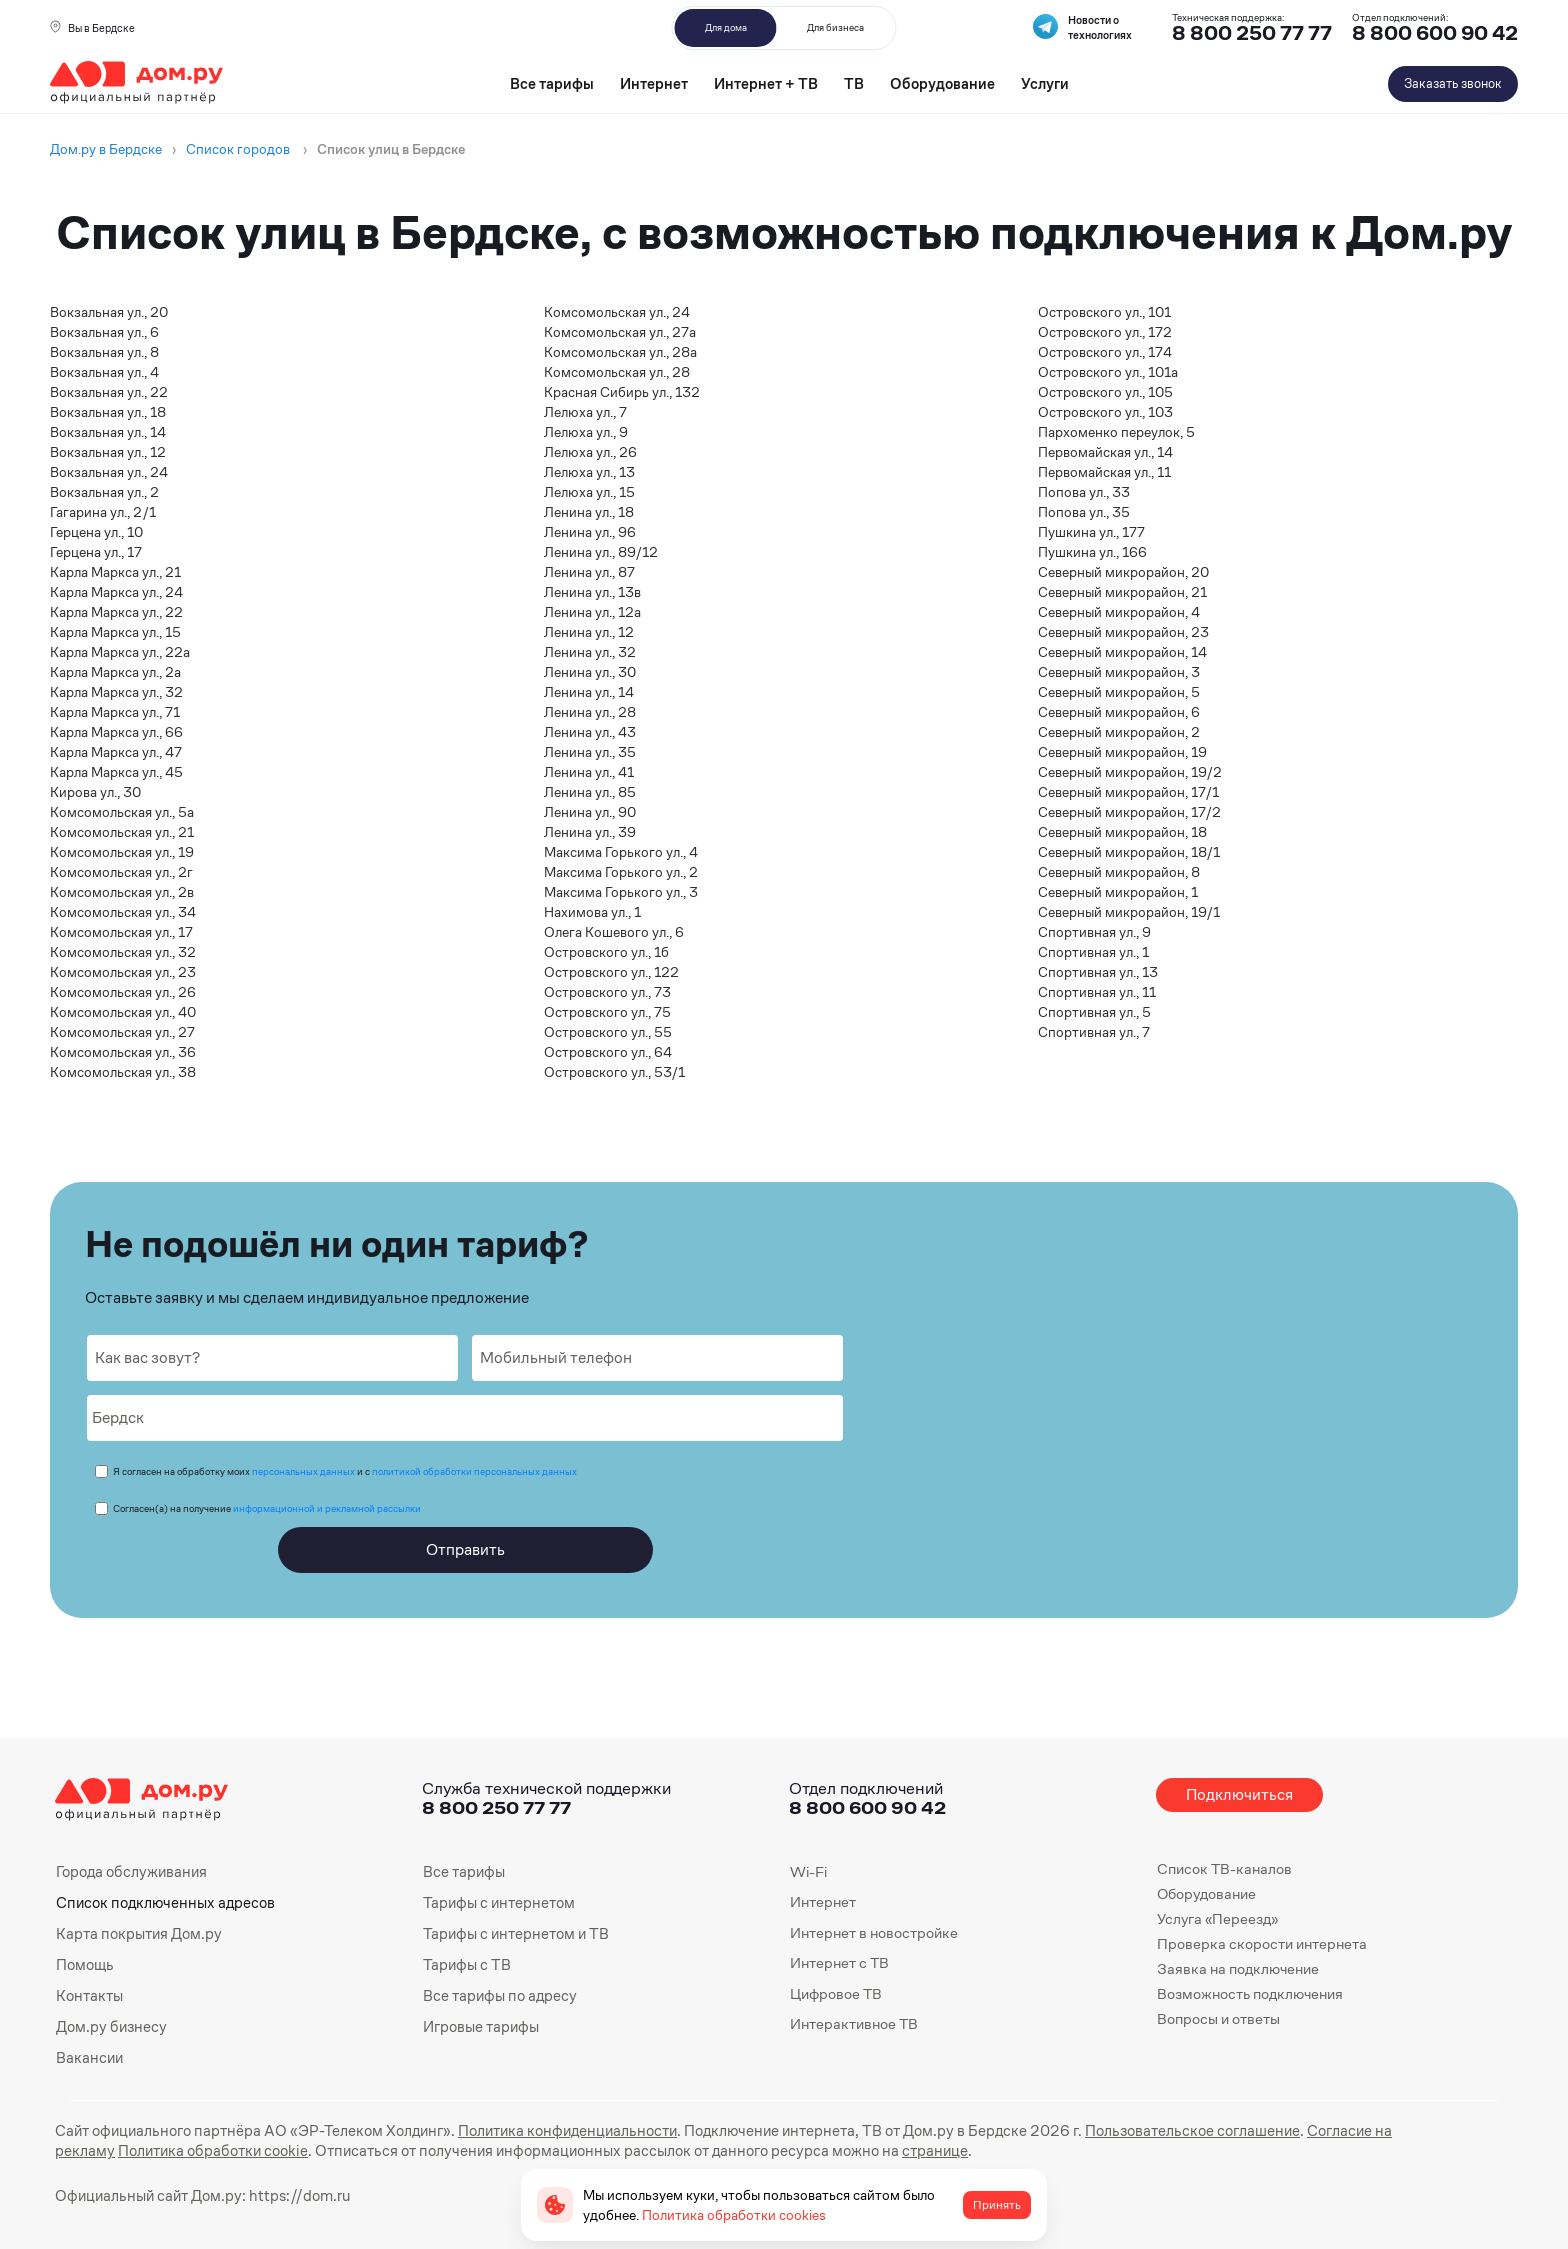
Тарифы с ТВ (465, 1962)
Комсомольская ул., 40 (123, 1012)
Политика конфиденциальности (553, 2126)
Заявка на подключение (1238, 1968)
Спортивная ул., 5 (1094, 1012)
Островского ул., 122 (611, 972)
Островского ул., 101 (1104, 312)
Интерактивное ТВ (854, 2023)
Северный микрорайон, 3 (1119, 672)
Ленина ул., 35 (590, 752)
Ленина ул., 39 (590, 832)
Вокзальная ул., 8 (104, 352)
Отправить (465, 1549)
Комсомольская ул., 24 (617, 312)
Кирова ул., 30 (95, 792)
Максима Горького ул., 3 (621, 892)
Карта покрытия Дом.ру (138, 1932)
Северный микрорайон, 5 (1119, 692)
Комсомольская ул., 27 (122, 1032)
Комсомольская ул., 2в (122, 892)
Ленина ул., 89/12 (601, 552)
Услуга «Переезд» (1217, 1918)
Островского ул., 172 (1105, 332)
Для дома (726, 27)
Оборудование (942, 83)
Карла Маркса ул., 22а (120, 652)
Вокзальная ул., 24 (109, 472)
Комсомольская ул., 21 (122, 832)
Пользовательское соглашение (1166, 2126)
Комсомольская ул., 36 (123, 1052)
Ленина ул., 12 (589, 632)
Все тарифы (552, 83)
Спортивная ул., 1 (1093, 952)
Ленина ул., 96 (590, 532)
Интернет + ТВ (766, 83)
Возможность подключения (1250, 1993)
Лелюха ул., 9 (586, 432)
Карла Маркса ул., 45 (116, 772)
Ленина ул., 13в (592, 592)
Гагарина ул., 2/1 (103, 512)
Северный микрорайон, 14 (1122, 652)
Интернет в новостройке (874, 1932)
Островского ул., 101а (1108, 372)
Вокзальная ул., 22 (109, 392)
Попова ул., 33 (1084, 492)
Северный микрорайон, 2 (1119, 732)
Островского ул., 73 (607, 992)
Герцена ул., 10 (96, 532)
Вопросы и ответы (1218, 2018)
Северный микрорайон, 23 (1123, 632)
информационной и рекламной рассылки (327, 1508)
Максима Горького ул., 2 (621, 872)
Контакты (89, 1993)
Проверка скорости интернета (1262, 1943)
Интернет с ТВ (839, 1962)
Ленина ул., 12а (592, 612)
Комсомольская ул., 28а (620, 352)
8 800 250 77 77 (496, 1807)
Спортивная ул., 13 (1098, 972)
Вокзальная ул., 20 (109, 312)
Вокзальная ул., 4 (104, 372)
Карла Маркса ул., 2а (115, 672)
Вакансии (89, 2054)
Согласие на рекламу (1352, 2126)
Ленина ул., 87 (589, 572)
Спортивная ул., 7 (1094, 1032)
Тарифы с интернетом (497, 1901)
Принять (997, 2205)
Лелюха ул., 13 (589, 472)
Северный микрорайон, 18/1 (1129, 852)
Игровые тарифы (480, 2023)
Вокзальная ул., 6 (104, 332)
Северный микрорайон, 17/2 (1129, 812)
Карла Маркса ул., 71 (115, 712)
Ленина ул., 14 (589, 692)
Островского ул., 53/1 (614, 1072)
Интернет (654, 83)
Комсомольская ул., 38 (123, 1072)
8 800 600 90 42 (1435, 33)
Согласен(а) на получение (267, 1508)
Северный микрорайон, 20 (1123, 572)
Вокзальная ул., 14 (108, 432)
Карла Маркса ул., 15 (115, 632)
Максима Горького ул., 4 (621, 852)
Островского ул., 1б (606, 952)
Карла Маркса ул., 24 (116, 592)
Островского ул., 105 (1105, 392)
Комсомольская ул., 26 (123, 992)
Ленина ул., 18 (589, 512)
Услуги (1045, 83)
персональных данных (303, 1471)
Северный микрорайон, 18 (1122, 832)
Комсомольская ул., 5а (122, 812)
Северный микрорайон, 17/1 (1128, 792)
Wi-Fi (808, 1871)
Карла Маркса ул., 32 (116, 692)
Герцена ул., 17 (96, 552)
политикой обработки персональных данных (474, 1471)
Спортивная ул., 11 (1097, 992)
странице (781, 2146)
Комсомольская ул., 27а (620, 332)
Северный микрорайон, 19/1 (1129, 912)
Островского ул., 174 (1105, 352)
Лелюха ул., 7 (585, 412)
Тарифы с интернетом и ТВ (513, 1932)
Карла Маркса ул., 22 (116, 612)
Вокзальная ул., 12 (108, 452)
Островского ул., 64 (608, 1052)
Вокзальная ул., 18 (108, 412)
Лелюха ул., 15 (589, 492)
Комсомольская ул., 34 (123, 912)
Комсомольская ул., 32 (123, 952)
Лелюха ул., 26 (590, 452)
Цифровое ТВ (836, 1993)
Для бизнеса (835, 27)
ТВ (854, 83)
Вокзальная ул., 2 (104, 492)
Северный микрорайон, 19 (1122, 752)
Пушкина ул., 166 (1092, 552)
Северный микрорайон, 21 (1122, 592)
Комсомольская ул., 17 (121, 932)
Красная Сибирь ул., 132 (622, 392)
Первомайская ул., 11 (1104, 472)
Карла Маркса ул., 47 (116, 752)
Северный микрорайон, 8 (1119, 872)
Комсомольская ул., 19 (122, 852)
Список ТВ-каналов (1224, 1868)
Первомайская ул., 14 (1105, 452)
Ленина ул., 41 (589, 772)
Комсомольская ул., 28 (617, 372)
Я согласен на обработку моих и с (345, 1471)
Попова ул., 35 (1084, 512)
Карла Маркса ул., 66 (116, 732)
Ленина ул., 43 (590, 732)
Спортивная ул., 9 (1094, 932)
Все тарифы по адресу (498, 1993)
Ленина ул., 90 (590, 812)
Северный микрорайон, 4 (1119, 612)
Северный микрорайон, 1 (1118, 892)
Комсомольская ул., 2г (121, 872)
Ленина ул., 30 (590, 672)
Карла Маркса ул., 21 (115, 572)
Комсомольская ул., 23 (123, 972)
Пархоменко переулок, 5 (1116, 432)
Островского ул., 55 (608, 1032)
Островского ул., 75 (607, 1012)
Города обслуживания (130, 1871)
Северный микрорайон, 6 (1119, 712)
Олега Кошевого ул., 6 (614, 932)
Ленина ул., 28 (590, 712)
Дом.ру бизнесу (109, 2023)
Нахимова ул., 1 (592, 912)
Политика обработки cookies (734, 2215)
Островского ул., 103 (1105, 412)
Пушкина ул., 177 (1091, 532)
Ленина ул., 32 (590, 652)
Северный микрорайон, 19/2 (1130, 772)
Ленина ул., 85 (590, 792)
